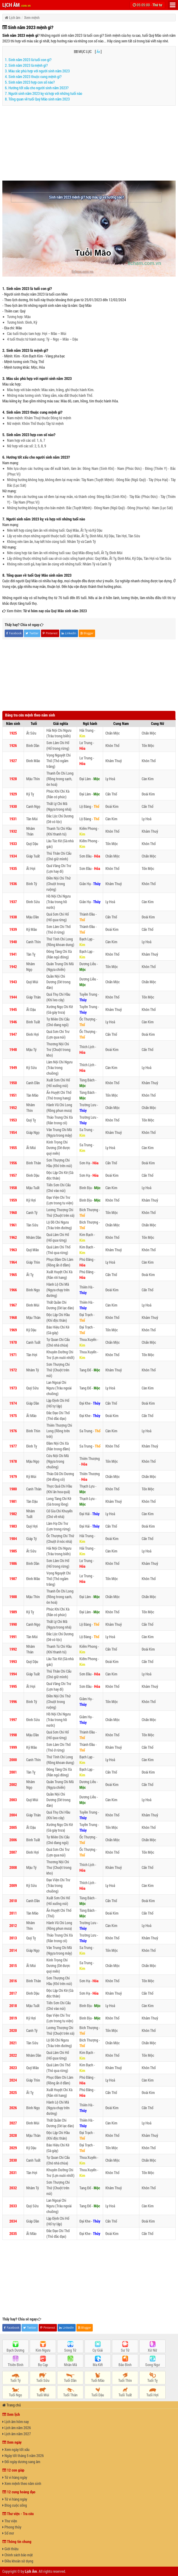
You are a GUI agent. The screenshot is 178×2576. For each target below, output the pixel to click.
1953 (13, 1119)
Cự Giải (98, 2350)
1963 (13, 1249)
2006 (13, 1839)
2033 (13, 2205)
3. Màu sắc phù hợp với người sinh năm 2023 (37, 70)
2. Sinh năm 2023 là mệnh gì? (26, 65)
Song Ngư (152, 2364)
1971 (13, 1354)
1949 (13, 1067)
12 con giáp (13, 2470)
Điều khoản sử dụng (17, 2560)
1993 (13, 1661)
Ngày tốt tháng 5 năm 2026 (23, 2455)
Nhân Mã (70, 2364)
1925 (13, 733)
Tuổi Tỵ (152, 2380)
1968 (13, 1317)
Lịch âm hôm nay (15, 2421)
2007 (13, 1852)
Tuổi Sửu (42, 2380)
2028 (13, 2135)
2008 (13, 1867)
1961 (13, 1224)
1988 (13, 1596)
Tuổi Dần (70, 2380)
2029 (13, 2147)
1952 (13, 1107)
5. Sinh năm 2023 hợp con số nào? (30, 82)
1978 (13, 1461)
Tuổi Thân (70, 2394)
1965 (13, 1274)
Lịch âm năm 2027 (16, 2433)
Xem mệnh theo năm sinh (21, 2483)
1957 (13, 1175)
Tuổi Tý (15, 2380)
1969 (13, 1329)
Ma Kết (98, 2364)
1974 (13, 1403)
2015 (13, 1965)
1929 (13, 793)
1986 (13, 1563)
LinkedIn (69, 633)
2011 (13, 1913)
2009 (13, 1885)
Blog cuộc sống (14, 2505)
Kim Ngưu (43, 2350)
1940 (13, 941)
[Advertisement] (89, 143)
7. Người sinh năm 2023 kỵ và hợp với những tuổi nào (43, 93)
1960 (13, 1212)
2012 (13, 1925)
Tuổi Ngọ (15, 2394)
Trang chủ (11, 2404)
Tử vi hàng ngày (14, 2477)
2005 (13, 1827)
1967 (13, 1305)
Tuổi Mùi (43, 2394)
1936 (13, 883)
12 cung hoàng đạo (18, 2491)
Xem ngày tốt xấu (16, 2449)
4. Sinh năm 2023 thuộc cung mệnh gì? (33, 76)
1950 (13, 1082)
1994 (13, 1673)
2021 (13, 2042)
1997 (13, 1719)
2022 (13, 2055)
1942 (13, 966)
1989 (13, 1611)
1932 (13, 831)
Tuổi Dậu (97, 2394)
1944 (13, 997)
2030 (13, 2160)
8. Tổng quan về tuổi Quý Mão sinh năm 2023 (37, 99)
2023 (13, 2067)
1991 (13, 1636)
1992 (13, 1649)
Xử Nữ (152, 2350)
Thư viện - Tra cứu (18, 2513)
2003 (13, 1799)
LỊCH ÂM (16, 4)
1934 (13, 856)
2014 (13, 1950)
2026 (13, 2107)
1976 (13, 1430)
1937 (13, 901)
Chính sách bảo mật (17, 2554)
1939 (13, 929)
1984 (13, 1538)
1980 (13, 1488)
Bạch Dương (15, 2350)
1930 (13, 806)
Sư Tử (125, 2350)
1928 (13, 778)
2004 (13, 1814)
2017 (13, 1993)
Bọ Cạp (43, 2364)
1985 (13, 1550)
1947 (13, 1034)
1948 (13, 1049)
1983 (13, 1526)
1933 (13, 843)
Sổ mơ (8, 2533)
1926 (13, 745)
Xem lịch (11, 2414)
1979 (13, 1476)
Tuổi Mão (97, 2380)
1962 (13, 1237)
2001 (13, 1772)
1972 (13, 1369)
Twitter (32, 633)
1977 (13, 1446)
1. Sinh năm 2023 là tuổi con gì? (28, 59)
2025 (13, 2092)
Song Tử (70, 2350)
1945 (13, 1009)
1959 (13, 1200)
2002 (13, 1784)
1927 (13, 760)
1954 (13, 1132)
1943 (13, 981)
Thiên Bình (15, 2364)
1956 (13, 1162)
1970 (13, 1342)
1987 (13, 1578)
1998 (13, 1734)
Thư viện (9, 2520)
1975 (13, 1415)
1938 (13, 916)
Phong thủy (11, 2526)
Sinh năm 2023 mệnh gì (20, 35)
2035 (13, 2233)
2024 (13, 2080)
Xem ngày (12, 2442)
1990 (13, 1624)
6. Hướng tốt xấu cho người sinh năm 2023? (37, 87)
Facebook (14, 633)
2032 (13, 2187)
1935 (13, 868)
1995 (13, 1686)
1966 (13, 1289)
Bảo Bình (125, 2364)
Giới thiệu (10, 2548)
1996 (13, 1701)
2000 (13, 1759)
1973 (13, 1387)
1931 (13, 818)
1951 (13, 1095)
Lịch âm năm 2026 (16, 2427)
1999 (13, 1747)
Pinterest (50, 633)
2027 (13, 2122)
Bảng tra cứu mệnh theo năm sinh (30, 715)
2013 (13, 1937)
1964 (13, 1262)
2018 (13, 2005)
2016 (13, 1980)
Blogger (87, 633)
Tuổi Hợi (152, 2394)
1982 (13, 1513)
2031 (13, 2172)
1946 (13, 1021)
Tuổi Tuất (125, 2394)
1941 (13, 954)
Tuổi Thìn (125, 2380)
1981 (13, 1501)
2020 (13, 2030)
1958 (13, 1187)
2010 (13, 1900)
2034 (13, 2221)
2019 (13, 2018)
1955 (13, 1147)
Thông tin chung (16, 2541)
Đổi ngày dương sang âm (21, 2461)
